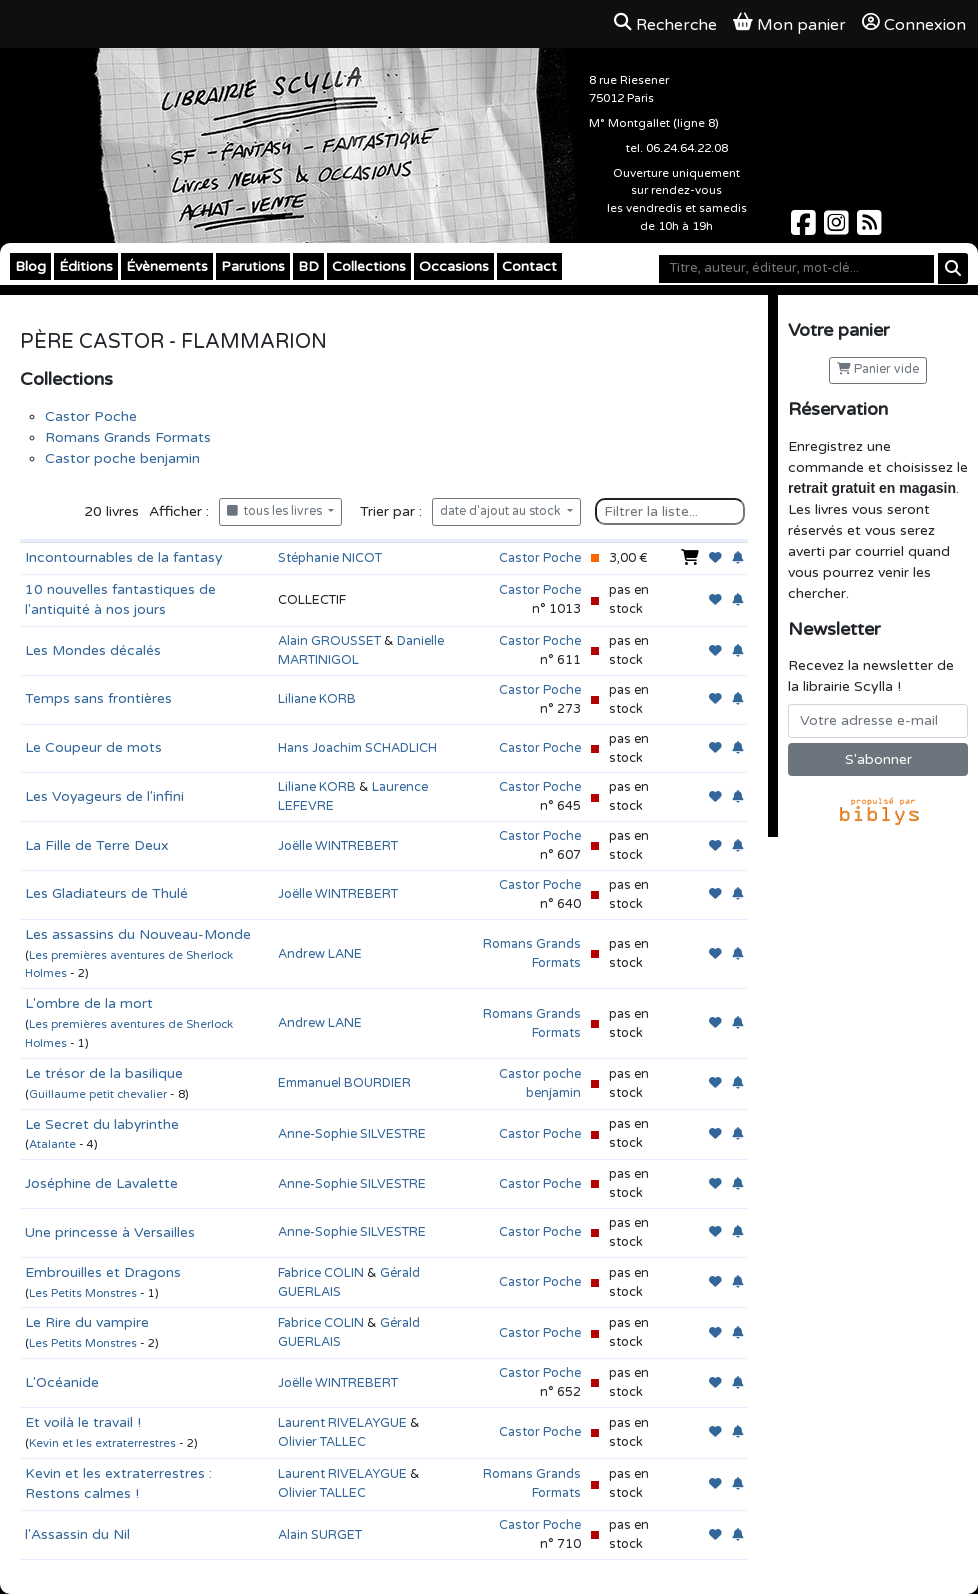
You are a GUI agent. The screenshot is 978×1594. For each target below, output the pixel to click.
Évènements (167, 266)
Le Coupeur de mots (93, 747)
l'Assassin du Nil (77, 1534)
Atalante (52, 1144)
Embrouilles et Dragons (103, 1272)
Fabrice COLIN (321, 1273)
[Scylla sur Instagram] (838, 228)
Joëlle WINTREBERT (338, 846)
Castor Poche (91, 416)
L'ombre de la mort (89, 1003)
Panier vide (878, 369)
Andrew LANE (320, 954)
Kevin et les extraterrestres (102, 1443)
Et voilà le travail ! (83, 1422)
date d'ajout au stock (502, 511)
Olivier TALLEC (322, 1442)
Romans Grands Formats (128, 437)
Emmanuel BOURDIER (344, 1083)
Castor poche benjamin (122, 458)
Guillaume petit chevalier (98, 1094)
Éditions (86, 266)
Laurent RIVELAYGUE (342, 1423)
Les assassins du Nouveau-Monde (138, 934)
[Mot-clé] (796, 269)
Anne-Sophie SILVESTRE (352, 1134)
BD (308, 266)
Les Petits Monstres (83, 1293)
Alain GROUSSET (329, 641)
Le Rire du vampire (87, 1322)
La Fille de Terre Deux (97, 845)
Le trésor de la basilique (104, 1073)
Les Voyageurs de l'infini (104, 796)
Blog (30, 266)
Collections (369, 266)
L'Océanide (62, 1382)
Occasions (454, 266)
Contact (529, 266)
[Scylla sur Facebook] (805, 228)
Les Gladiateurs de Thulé (106, 893)
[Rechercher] (953, 268)
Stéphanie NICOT (330, 558)
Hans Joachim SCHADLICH (357, 748)
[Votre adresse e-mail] (878, 721)
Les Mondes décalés (93, 650)
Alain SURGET (320, 1535)
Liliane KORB (317, 699)
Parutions (253, 266)
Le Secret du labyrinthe (102, 1124)
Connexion (914, 24)
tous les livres (276, 511)
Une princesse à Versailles (110, 1232)
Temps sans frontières (98, 698)
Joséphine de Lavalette (101, 1183)
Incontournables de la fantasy (123, 557)
